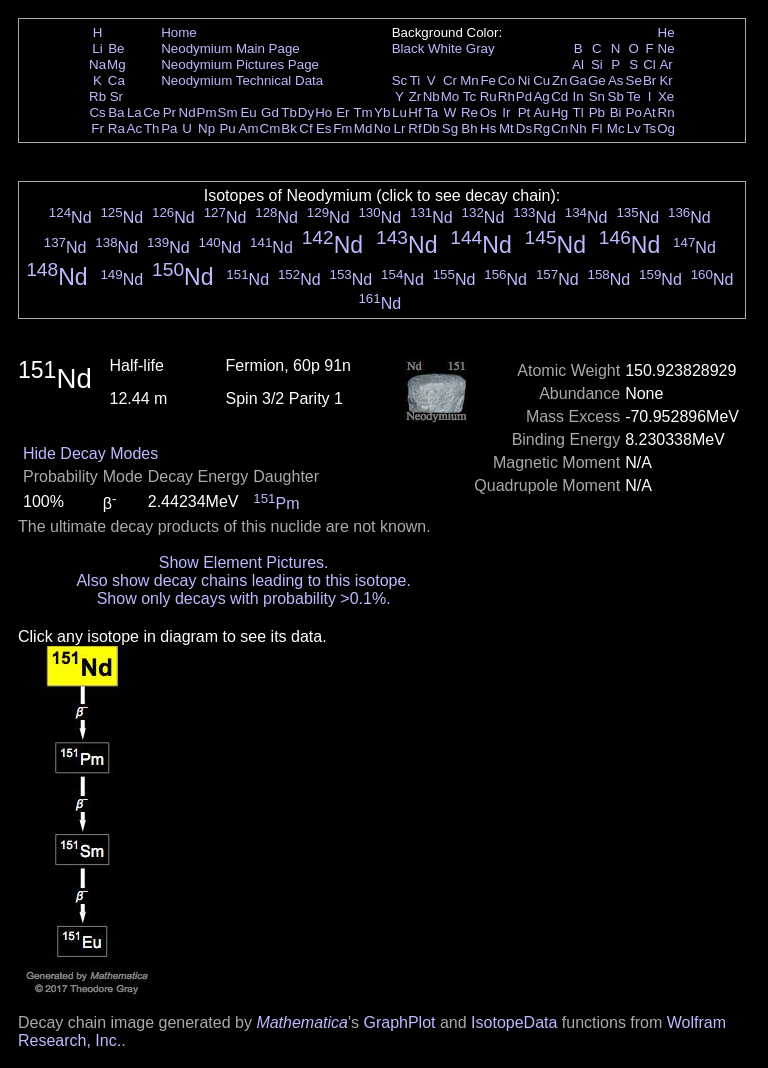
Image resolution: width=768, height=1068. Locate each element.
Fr (97, 128)
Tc (469, 96)
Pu (227, 128)
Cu (541, 80)
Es (324, 128)
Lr (400, 128)
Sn (597, 96)
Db (431, 128)
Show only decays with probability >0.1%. (244, 598)
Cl (649, 64)
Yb (382, 112)
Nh (578, 128)
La (134, 112)
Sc (400, 80)
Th (152, 128)
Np (206, 128)
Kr (665, 80)
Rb (97, 96)
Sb (616, 96)
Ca (116, 80)
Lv (634, 128)
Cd (559, 96)
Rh (506, 96)
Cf (305, 128)
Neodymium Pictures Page (240, 64)
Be (116, 48)
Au (541, 112)
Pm (207, 112)
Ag (541, 96)
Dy (306, 112)
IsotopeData (514, 1022)
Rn (666, 112)
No (382, 128)
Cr (450, 80)
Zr (415, 96)
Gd (270, 112)
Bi (616, 112)
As (616, 80)
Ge (597, 80)
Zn (560, 80)
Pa (169, 128)
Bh (469, 128)
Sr (116, 96)
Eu (248, 112)
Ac (135, 128)
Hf (414, 112)
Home (179, 32)
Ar (665, 64)
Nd (187, 112)
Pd (524, 96)
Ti (415, 80)
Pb (597, 112)
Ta (431, 112)
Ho (323, 112)
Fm (342, 128)
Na (97, 64)
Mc (616, 128)
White (445, 48)
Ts (649, 128)
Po (634, 112)
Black (408, 48)
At (649, 112)
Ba (116, 112)
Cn (559, 128)
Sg (450, 128)
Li (97, 48)
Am (249, 128)
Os (488, 112)
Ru (488, 96)
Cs (97, 112)
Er (342, 112)
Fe (488, 80)
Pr (169, 112)
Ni (524, 80)
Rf (414, 128)
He (666, 32)
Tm (362, 112)
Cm (270, 128)
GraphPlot (399, 1022)
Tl (578, 112)
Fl (596, 128)
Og (666, 128)
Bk (289, 128)
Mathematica (302, 1022)
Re (469, 112)
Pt (524, 112)
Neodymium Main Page (230, 48)
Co (506, 80)
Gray (480, 48)
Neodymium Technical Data (242, 80)
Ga (578, 80)
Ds (524, 128)
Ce (151, 112)
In (578, 96)
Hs (488, 128)
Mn (469, 80)
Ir (506, 112)
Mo (450, 96)
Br (649, 80)
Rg (541, 128)
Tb (289, 112)
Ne (666, 48)
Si (597, 64)
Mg (116, 64)
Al (578, 64)
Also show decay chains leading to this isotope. (243, 580)
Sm (228, 112)
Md (363, 128)
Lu (399, 112)
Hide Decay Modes (90, 453)
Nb (431, 96)
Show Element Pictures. (244, 562)
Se (634, 80)
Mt (506, 128)
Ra (116, 128)
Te (634, 96)
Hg (559, 112)
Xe (666, 96)
